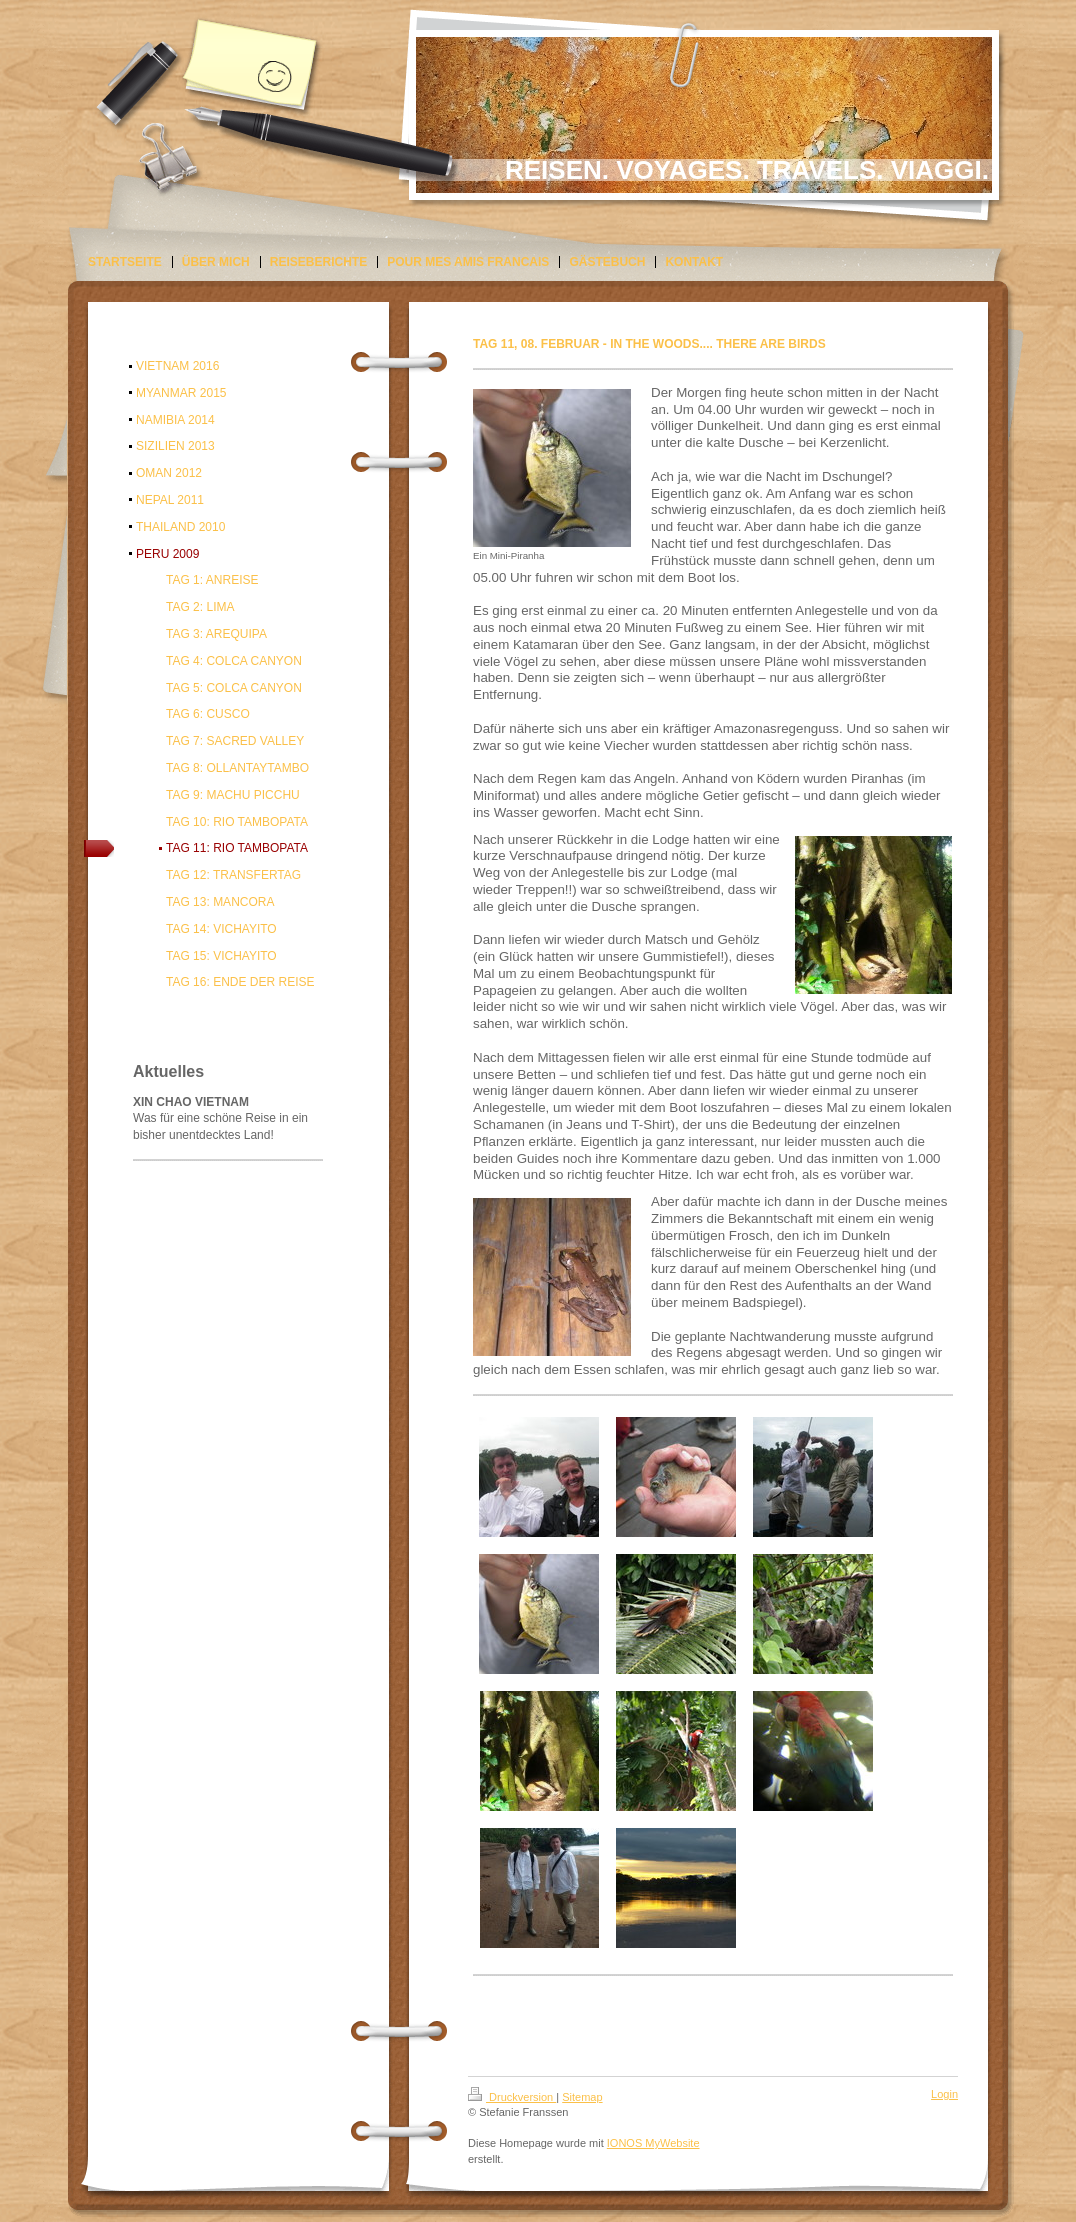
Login (944, 2094)
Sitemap (582, 2097)
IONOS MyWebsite (653, 2143)
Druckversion (512, 2097)
